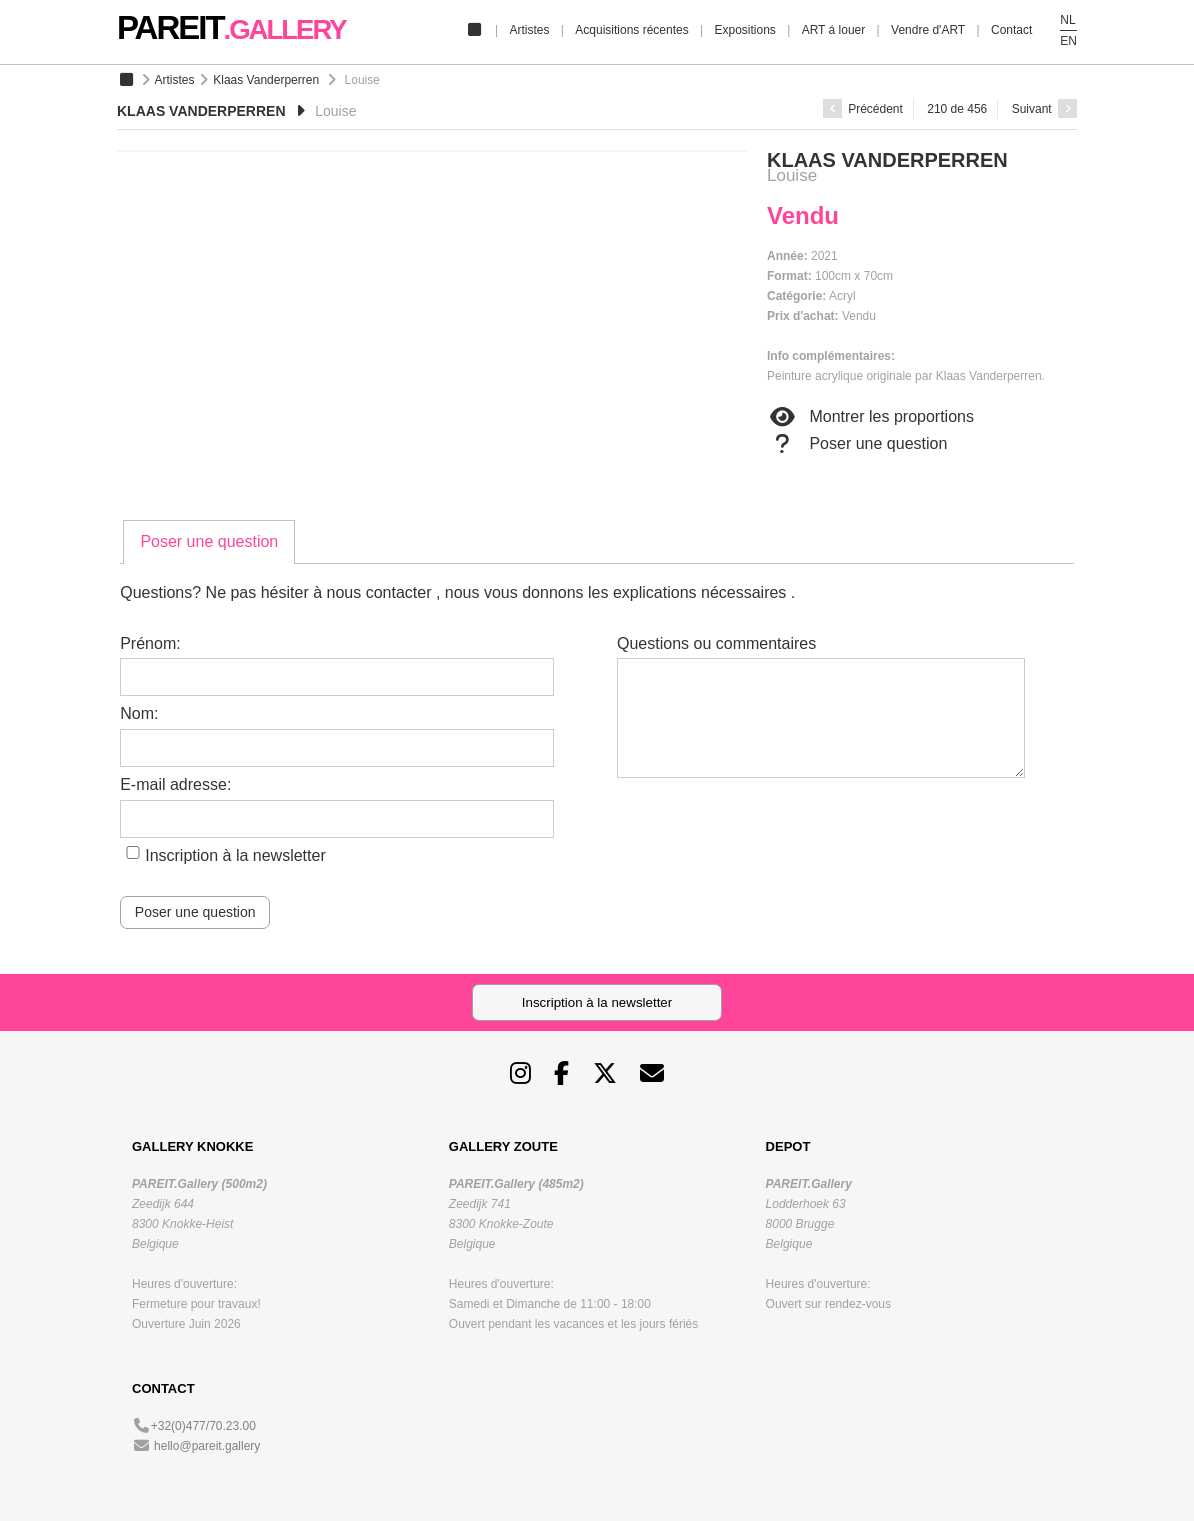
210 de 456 (957, 109)
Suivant (1044, 109)
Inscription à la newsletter (235, 855)
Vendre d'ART (928, 30)
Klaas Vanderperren (266, 80)
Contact (1011, 30)
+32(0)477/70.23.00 (203, 1426)
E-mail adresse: (175, 784)
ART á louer (834, 30)
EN (1068, 41)
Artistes (529, 30)
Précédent (863, 109)
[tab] (209, 542)
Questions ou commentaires (716, 643)
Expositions (744, 30)
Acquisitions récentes (631, 30)
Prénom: (150, 643)
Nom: (139, 713)
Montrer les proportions (870, 417)
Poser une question (857, 444)
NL (1067, 20)
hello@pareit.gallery (207, 1446)
